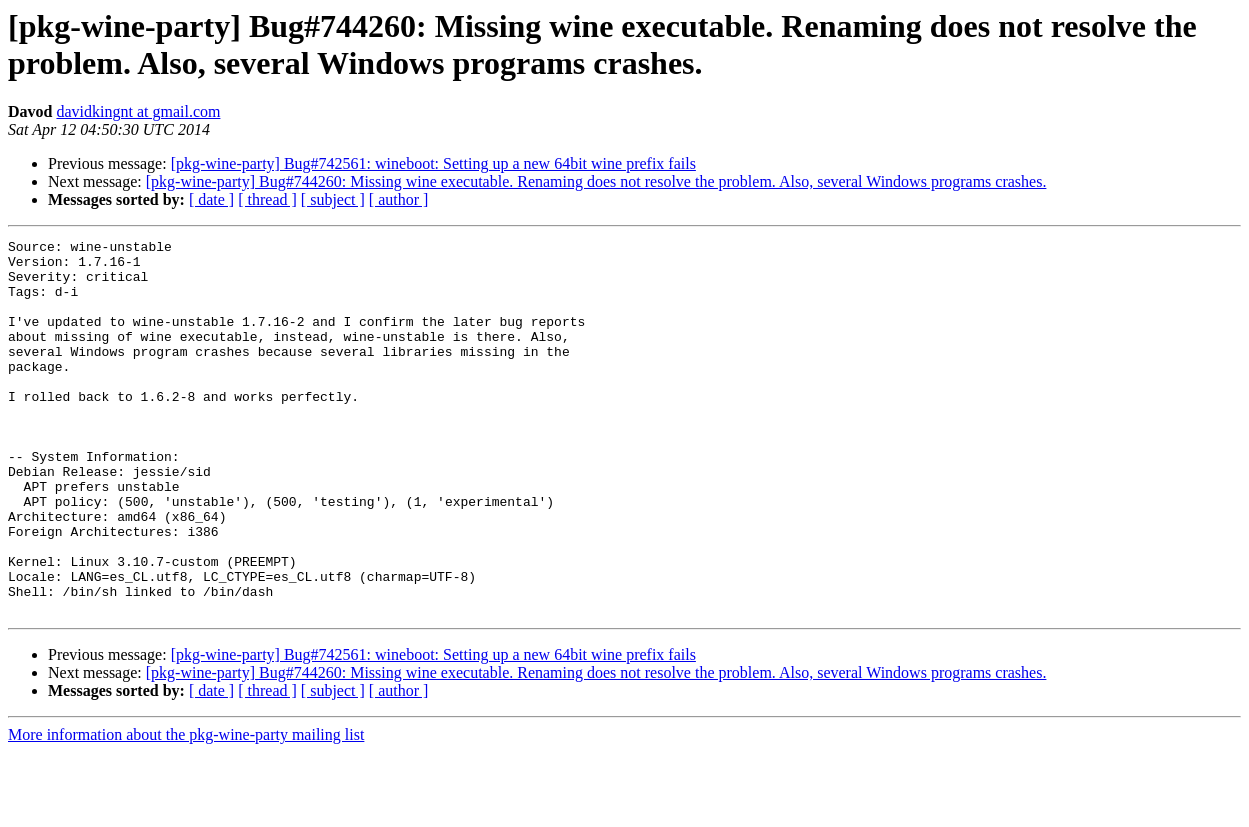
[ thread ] (267, 199)
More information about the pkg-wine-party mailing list (186, 809)
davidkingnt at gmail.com (138, 111)
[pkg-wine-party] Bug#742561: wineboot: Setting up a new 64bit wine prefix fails (433, 163)
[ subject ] (333, 199)
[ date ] (211, 199)
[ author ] (399, 199)
